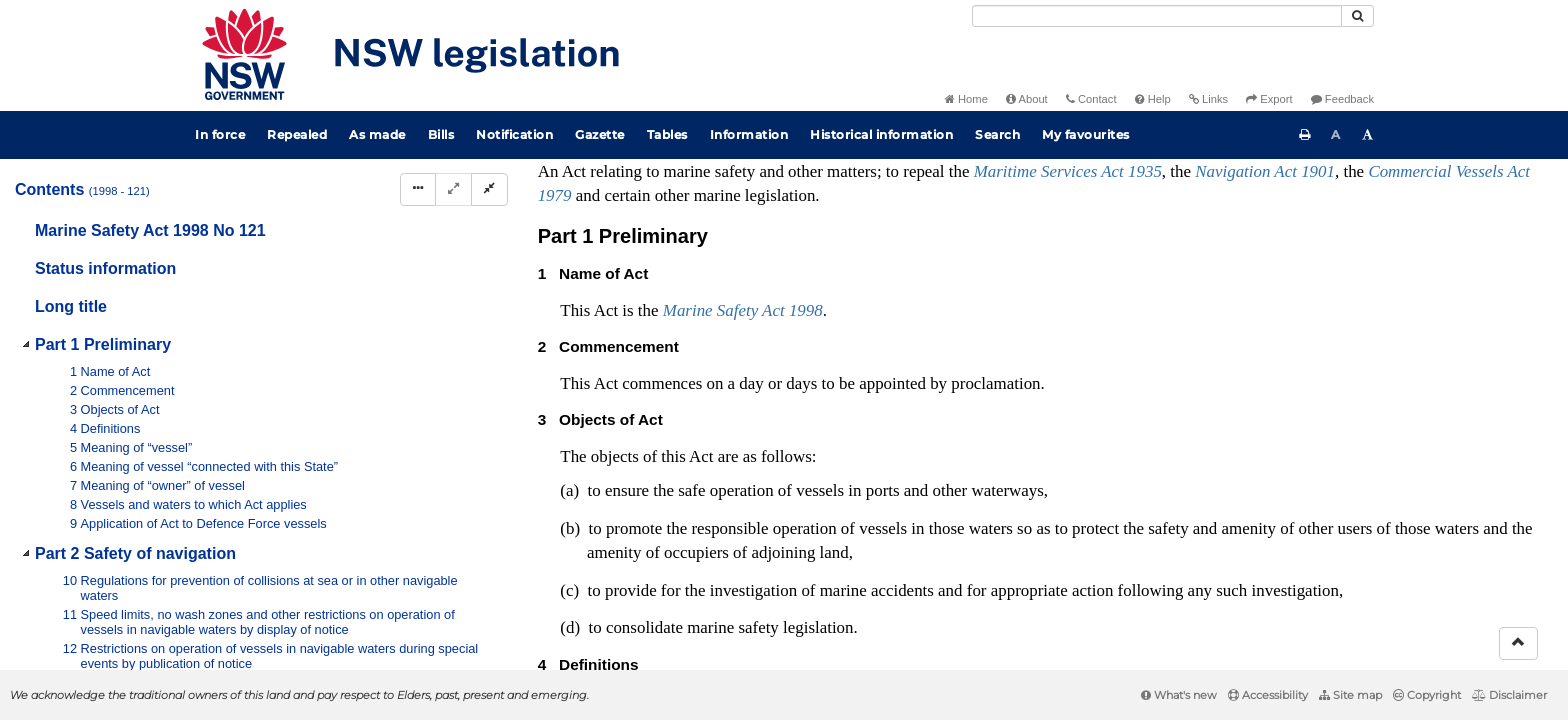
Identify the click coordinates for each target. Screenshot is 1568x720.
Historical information (881, 134)
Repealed (297, 134)
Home (966, 99)
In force (220, 134)
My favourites (1086, 134)
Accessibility (1268, 695)
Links (1208, 99)
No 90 (886, 436)
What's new (1179, 695)
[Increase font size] (1368, 135)
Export (1269, 99)
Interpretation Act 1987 (1184, 564)
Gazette (600, 134)
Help (1153, 99)
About (1027, 99)
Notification (514, 134)
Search (997, 134)
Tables (667, 134)
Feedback (1342, 99)
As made (377, 134)
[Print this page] (1305, 135)
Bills (441, 134)
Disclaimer (1509, 695)
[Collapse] (489, 189)
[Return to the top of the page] (1518, 643)
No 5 (674, 416)
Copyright (1427, 695)
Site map (1350, 695)
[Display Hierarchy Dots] (418, 189)
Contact (1091, 99)
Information (749, 134)
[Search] (1157, 16)
